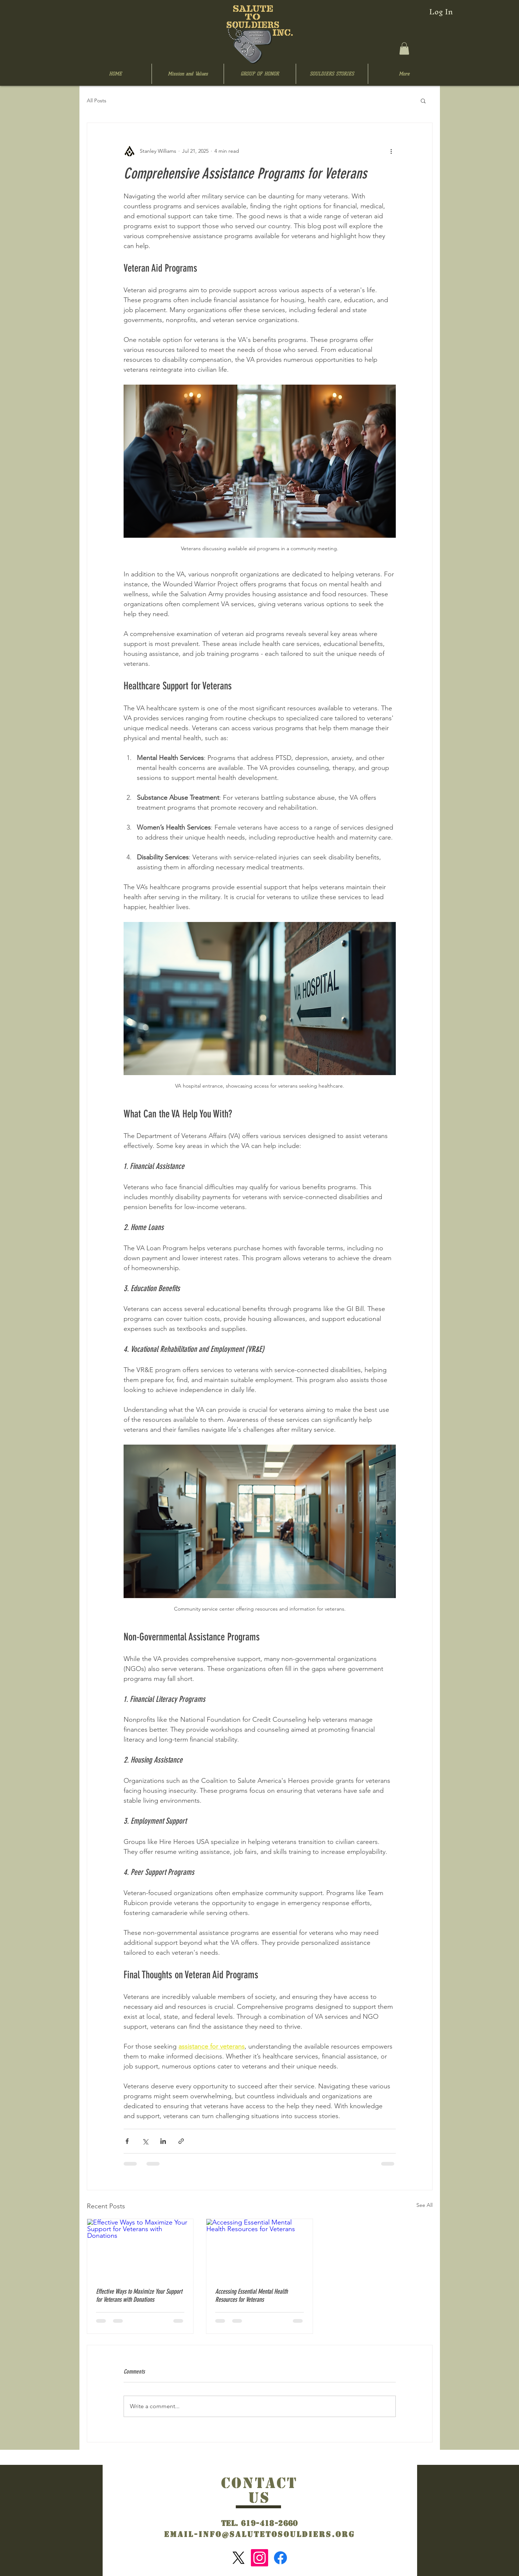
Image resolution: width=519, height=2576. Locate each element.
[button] (404, 48)
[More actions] (391, 150)
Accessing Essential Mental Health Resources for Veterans (251, 2295)
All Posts (96, 100)
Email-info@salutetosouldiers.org (259, 2534)
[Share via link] (181, 2141)
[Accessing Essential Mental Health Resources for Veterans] (259, 2249)
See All (424, 2205)
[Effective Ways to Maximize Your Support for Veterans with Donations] (140, 2249)
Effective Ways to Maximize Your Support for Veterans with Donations (139, 2295)
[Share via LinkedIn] (163, 2141)
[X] (238, 2557)
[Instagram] (259, 2557)
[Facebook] (280, 2557)
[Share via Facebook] (127, 2141)
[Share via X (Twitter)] (145, 2141)
